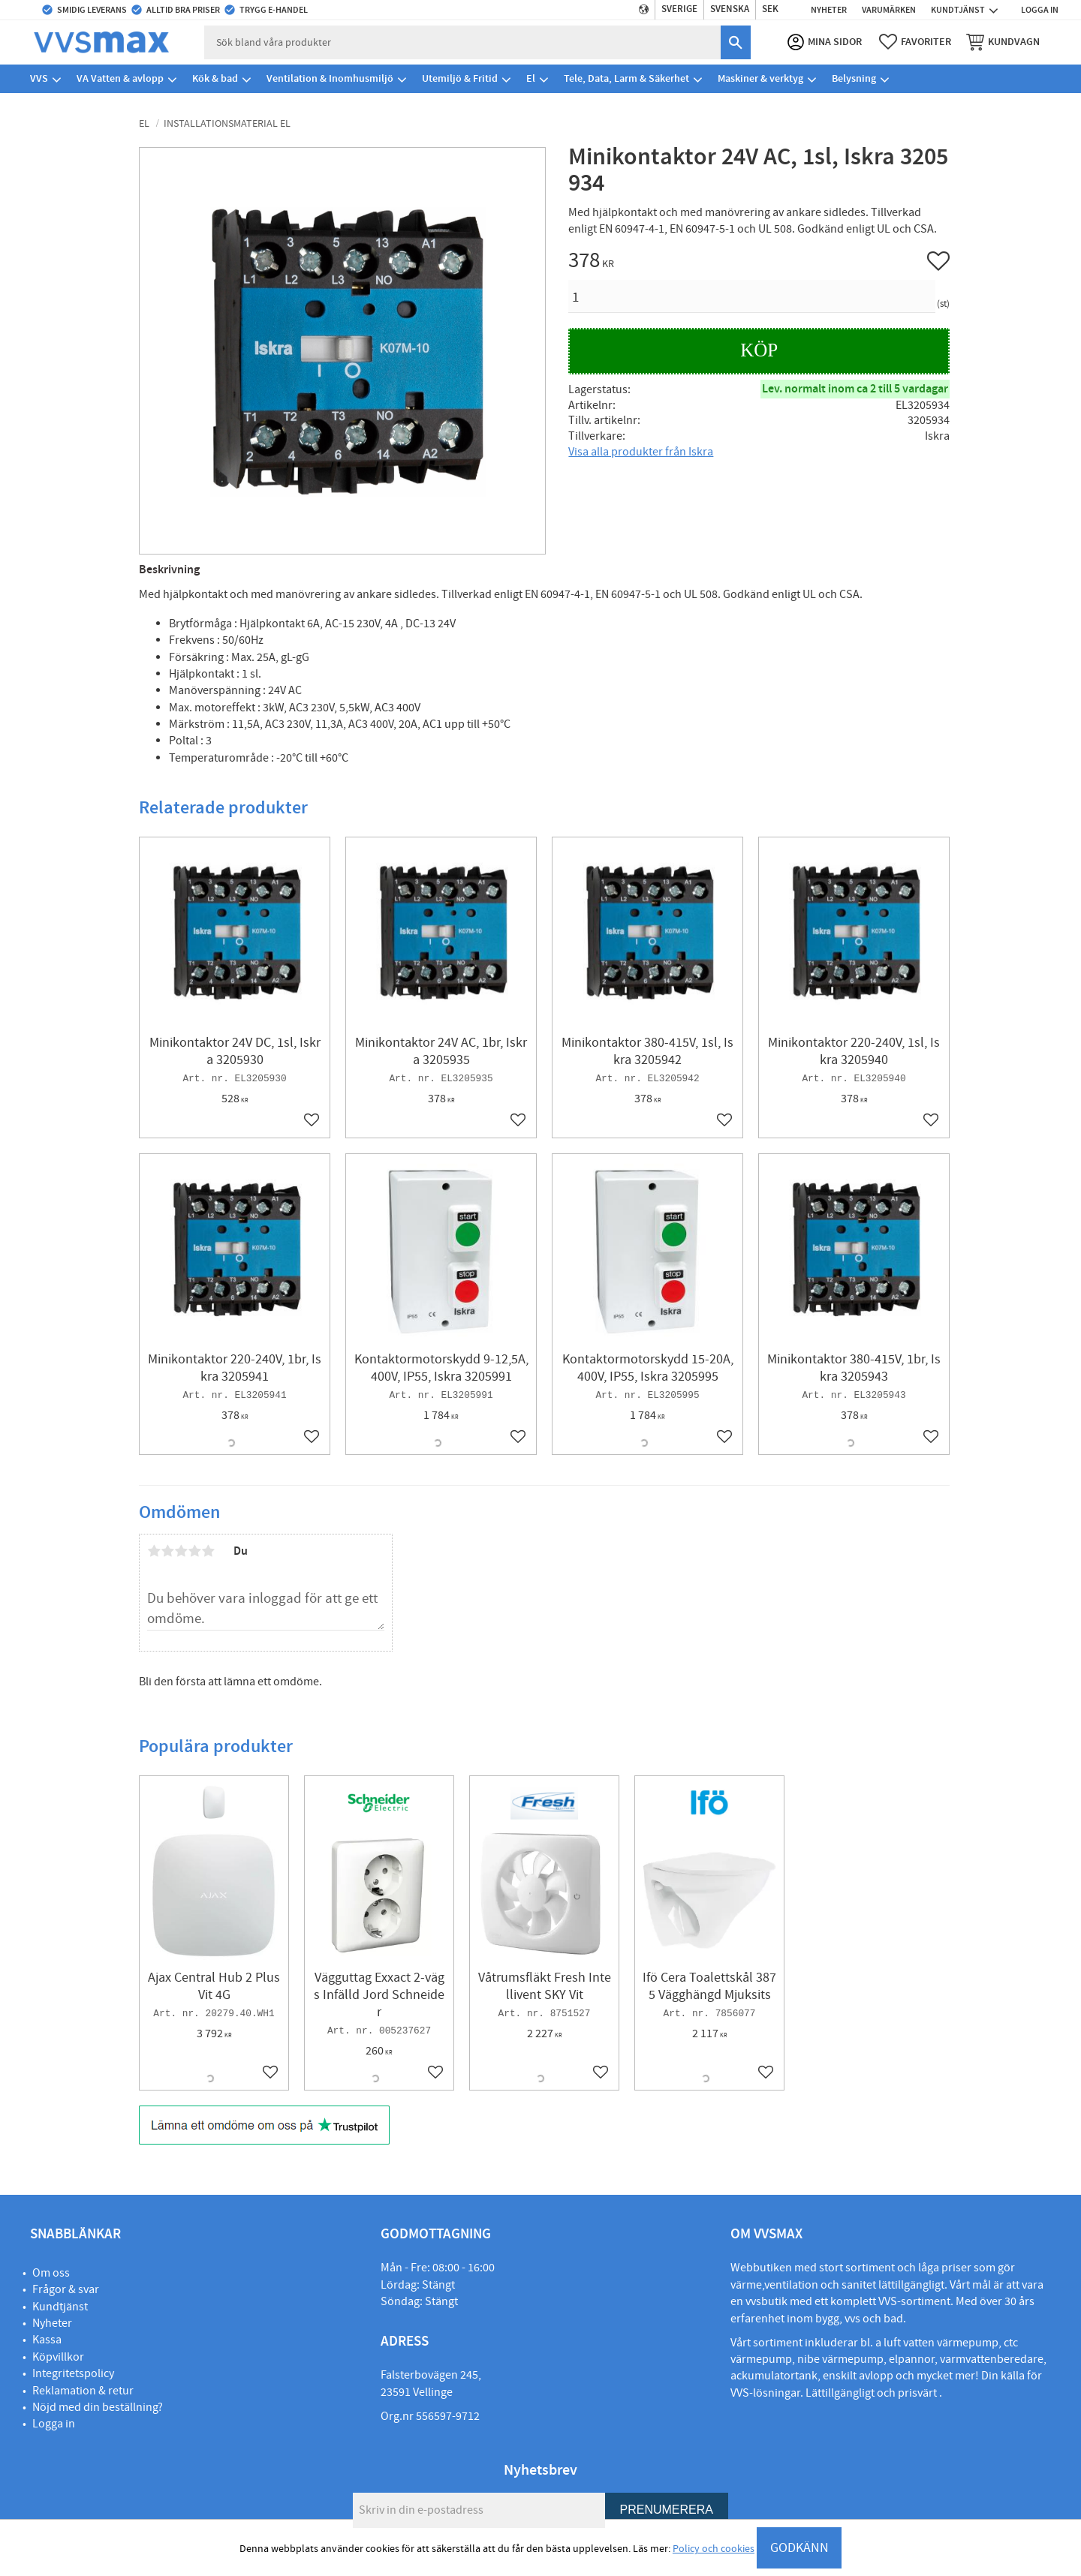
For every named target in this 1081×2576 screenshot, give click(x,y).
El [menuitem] (530, 78)
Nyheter (52, 2323)
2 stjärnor (167, 1551)
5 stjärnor (208, 1551)
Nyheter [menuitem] (829, 10)
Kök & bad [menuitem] (215, 78)
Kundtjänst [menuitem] (958, 10)
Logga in (53, 2423)
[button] (915, 42)
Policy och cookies (713, 2549)
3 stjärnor (181, 1551)
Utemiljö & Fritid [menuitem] (460, 78)
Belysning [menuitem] (854, 78)
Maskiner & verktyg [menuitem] (760, 78)
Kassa (47, 2339)
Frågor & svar (65, 2289)
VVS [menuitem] (39, 78)
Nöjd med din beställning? (97, 2407)
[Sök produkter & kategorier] (462, 42)
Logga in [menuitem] (1039, 10)
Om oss (51, 2272)
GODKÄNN (799, 2547)
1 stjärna (154, 1551)
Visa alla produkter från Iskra (640, 451)
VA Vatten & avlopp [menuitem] (120, 78)
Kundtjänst (60, 2306)
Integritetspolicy (73, 2373)
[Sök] (736, 42)
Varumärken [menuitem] (889, 10)
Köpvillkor (58, 2356)
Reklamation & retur (83, 2390)
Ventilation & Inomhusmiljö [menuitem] (329, 78)
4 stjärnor (194, 1551)
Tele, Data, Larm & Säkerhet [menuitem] (626, 78)
